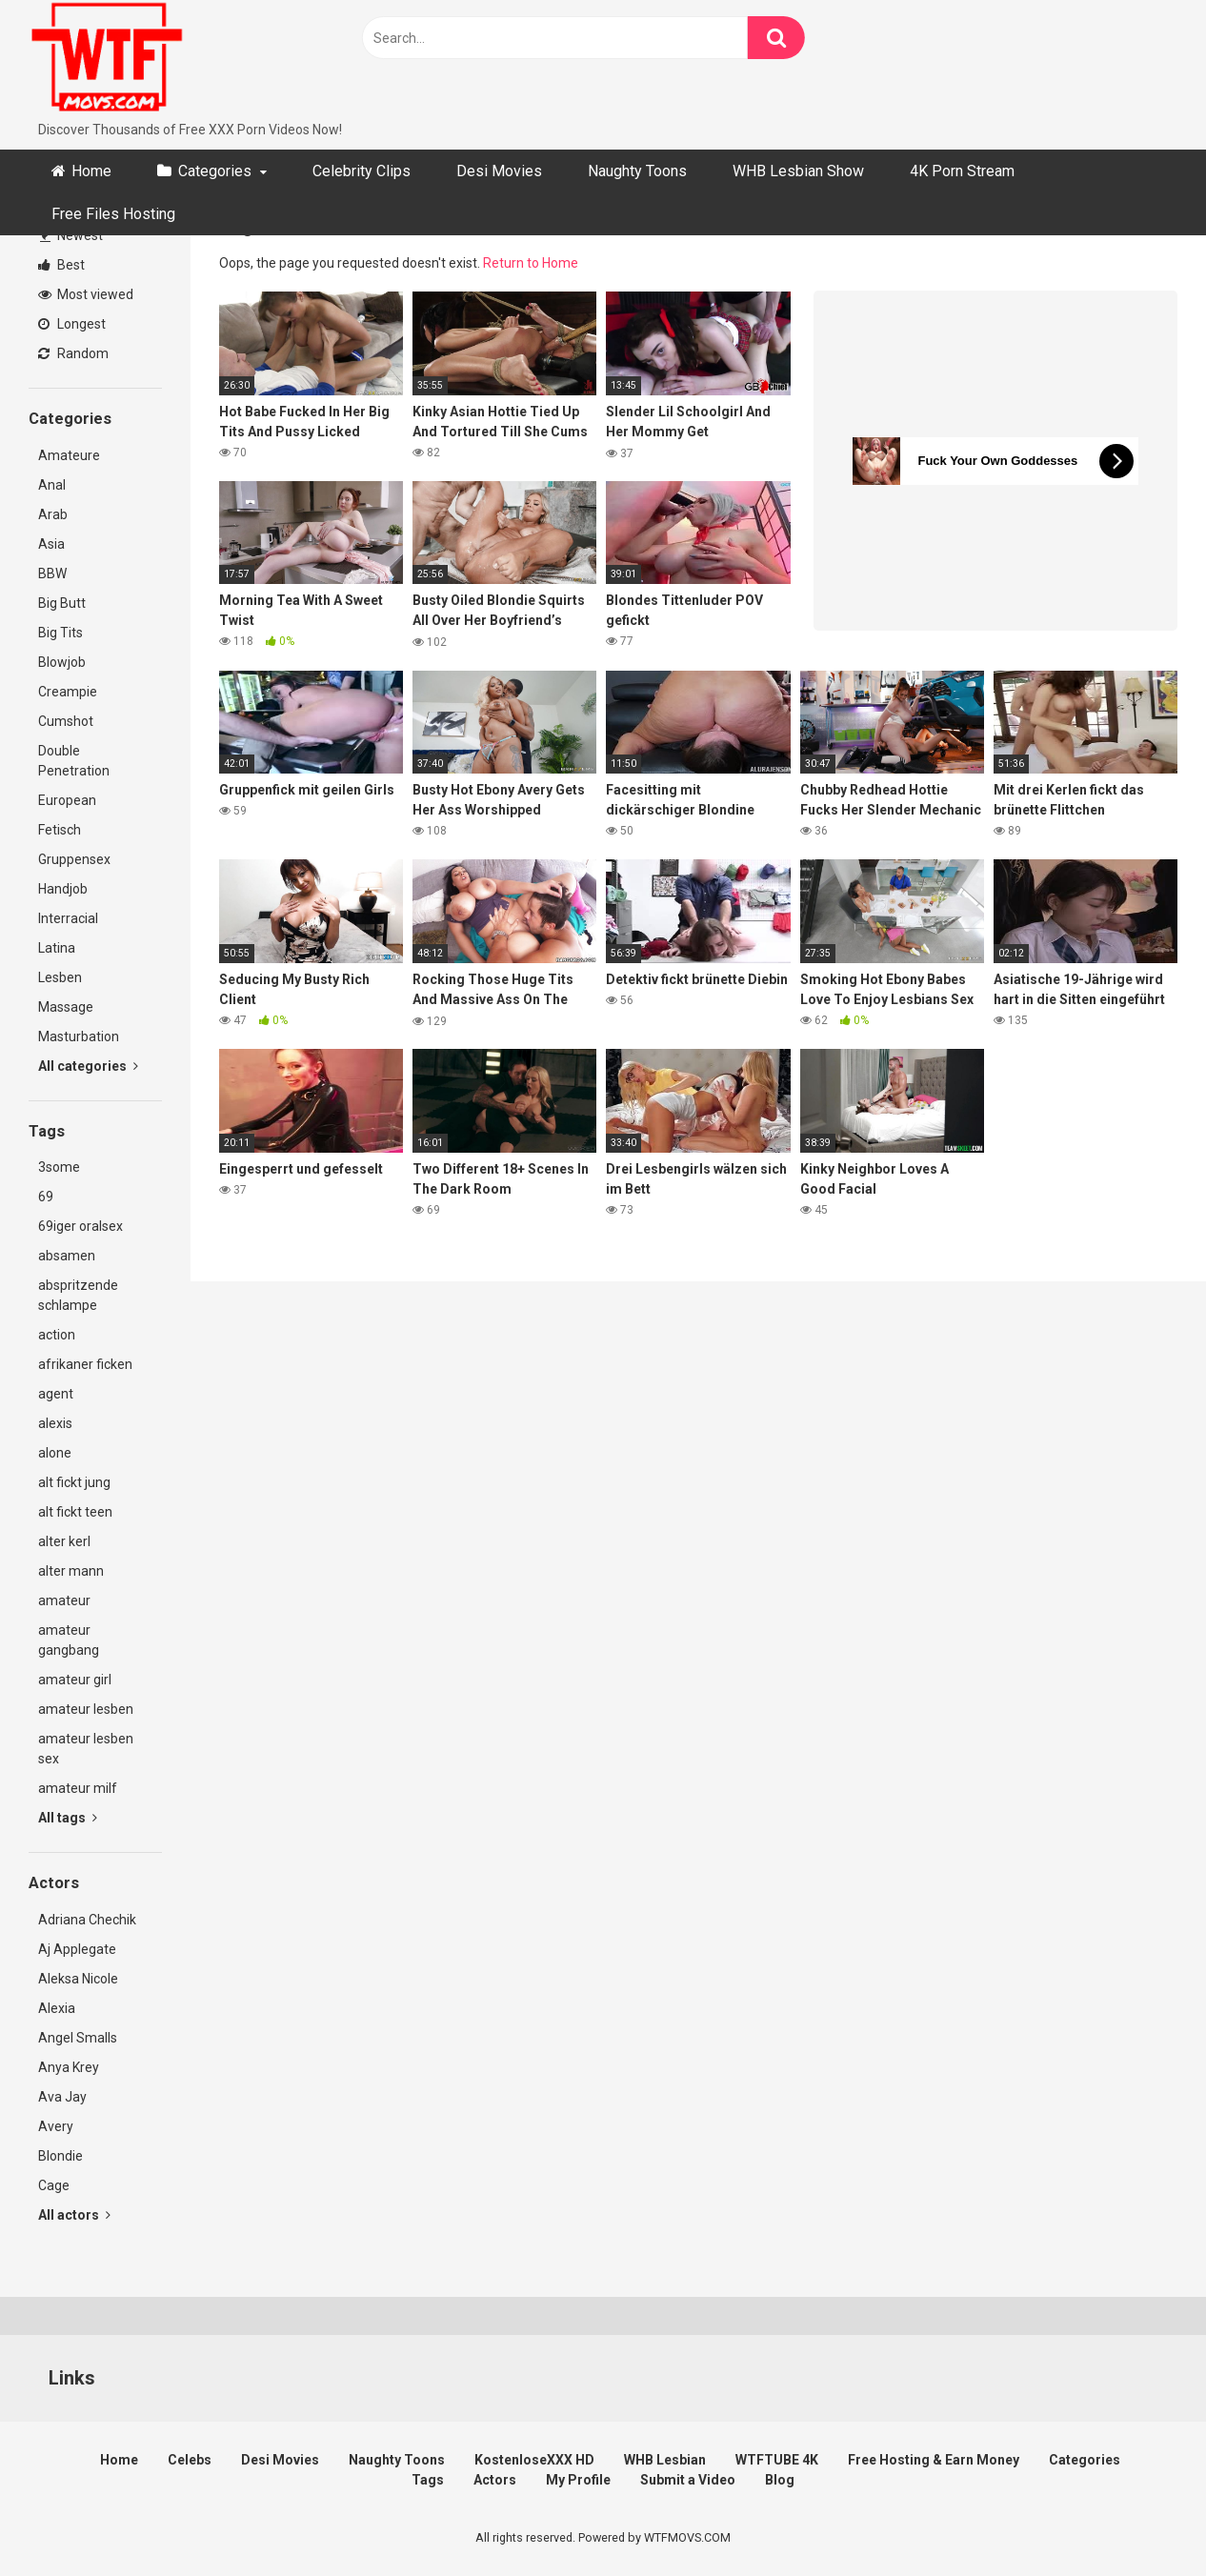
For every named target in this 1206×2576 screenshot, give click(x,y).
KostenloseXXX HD (534, 2459)
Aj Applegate (77, 1949)
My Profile (578, 2479)
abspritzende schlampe (78, 1295)
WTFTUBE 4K (776, 2459)
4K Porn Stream (962, 171)
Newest (71, 235)
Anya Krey (68, 2067)
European (67, 800)
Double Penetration (74, 760)
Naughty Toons (637, 171)
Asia (51, 544)
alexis (55, 1423)
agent (55, 1393)
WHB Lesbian (665, 2459)
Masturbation (78, 1036)
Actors (494, 2479)
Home (91, 171)
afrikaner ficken (85, 1364)
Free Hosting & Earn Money (933, 2459)
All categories (88, 1066)
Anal (52, 485)
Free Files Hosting (113, 214)
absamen (66, 1255)
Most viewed (85, 294)
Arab (53, 514)
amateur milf (77, 1788)
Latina (56, 948)
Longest (72, 324)
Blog (779, 2479)
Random (73, 353)
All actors (74, 2215)
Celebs (189, 2459)
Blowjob (62, 662)
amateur (64, 1600)
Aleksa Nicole (78, 1978)
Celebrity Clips (361, 171)
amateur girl (74, 1679)
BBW (52, 573)
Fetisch (59, 829)
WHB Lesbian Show (798, 171)
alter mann (71, 1571)
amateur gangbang (68, 1640)
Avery (55, 2126)
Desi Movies (499, 171)
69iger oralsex (80, 1226)
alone (54, 1452)
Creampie (67, 691)
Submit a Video (687, 2479)
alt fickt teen (75, 1511)
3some (59, 1167)
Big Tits (60, 632)
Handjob (63, 888)
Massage (65, 1007)
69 (45, 1196)
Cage (54, 2185)
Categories (214, 171)
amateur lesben (85, 1709)
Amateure (69, 455)
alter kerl (64, 1541)
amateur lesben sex (85, 1748)
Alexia (56, 2008)
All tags (67, 1817)
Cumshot (65, 721)
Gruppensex (74, 859)
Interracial (68, 918)
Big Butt (62, 603)
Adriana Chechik (87, 1919)
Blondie (60, 2155)
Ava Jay (62, 2096)
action (56, 1334)
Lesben (60, 977)
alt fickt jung (74, 1482)
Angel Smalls (77, 2037)
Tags (428, 2479)
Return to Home (530, 263)
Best (61, 264)
